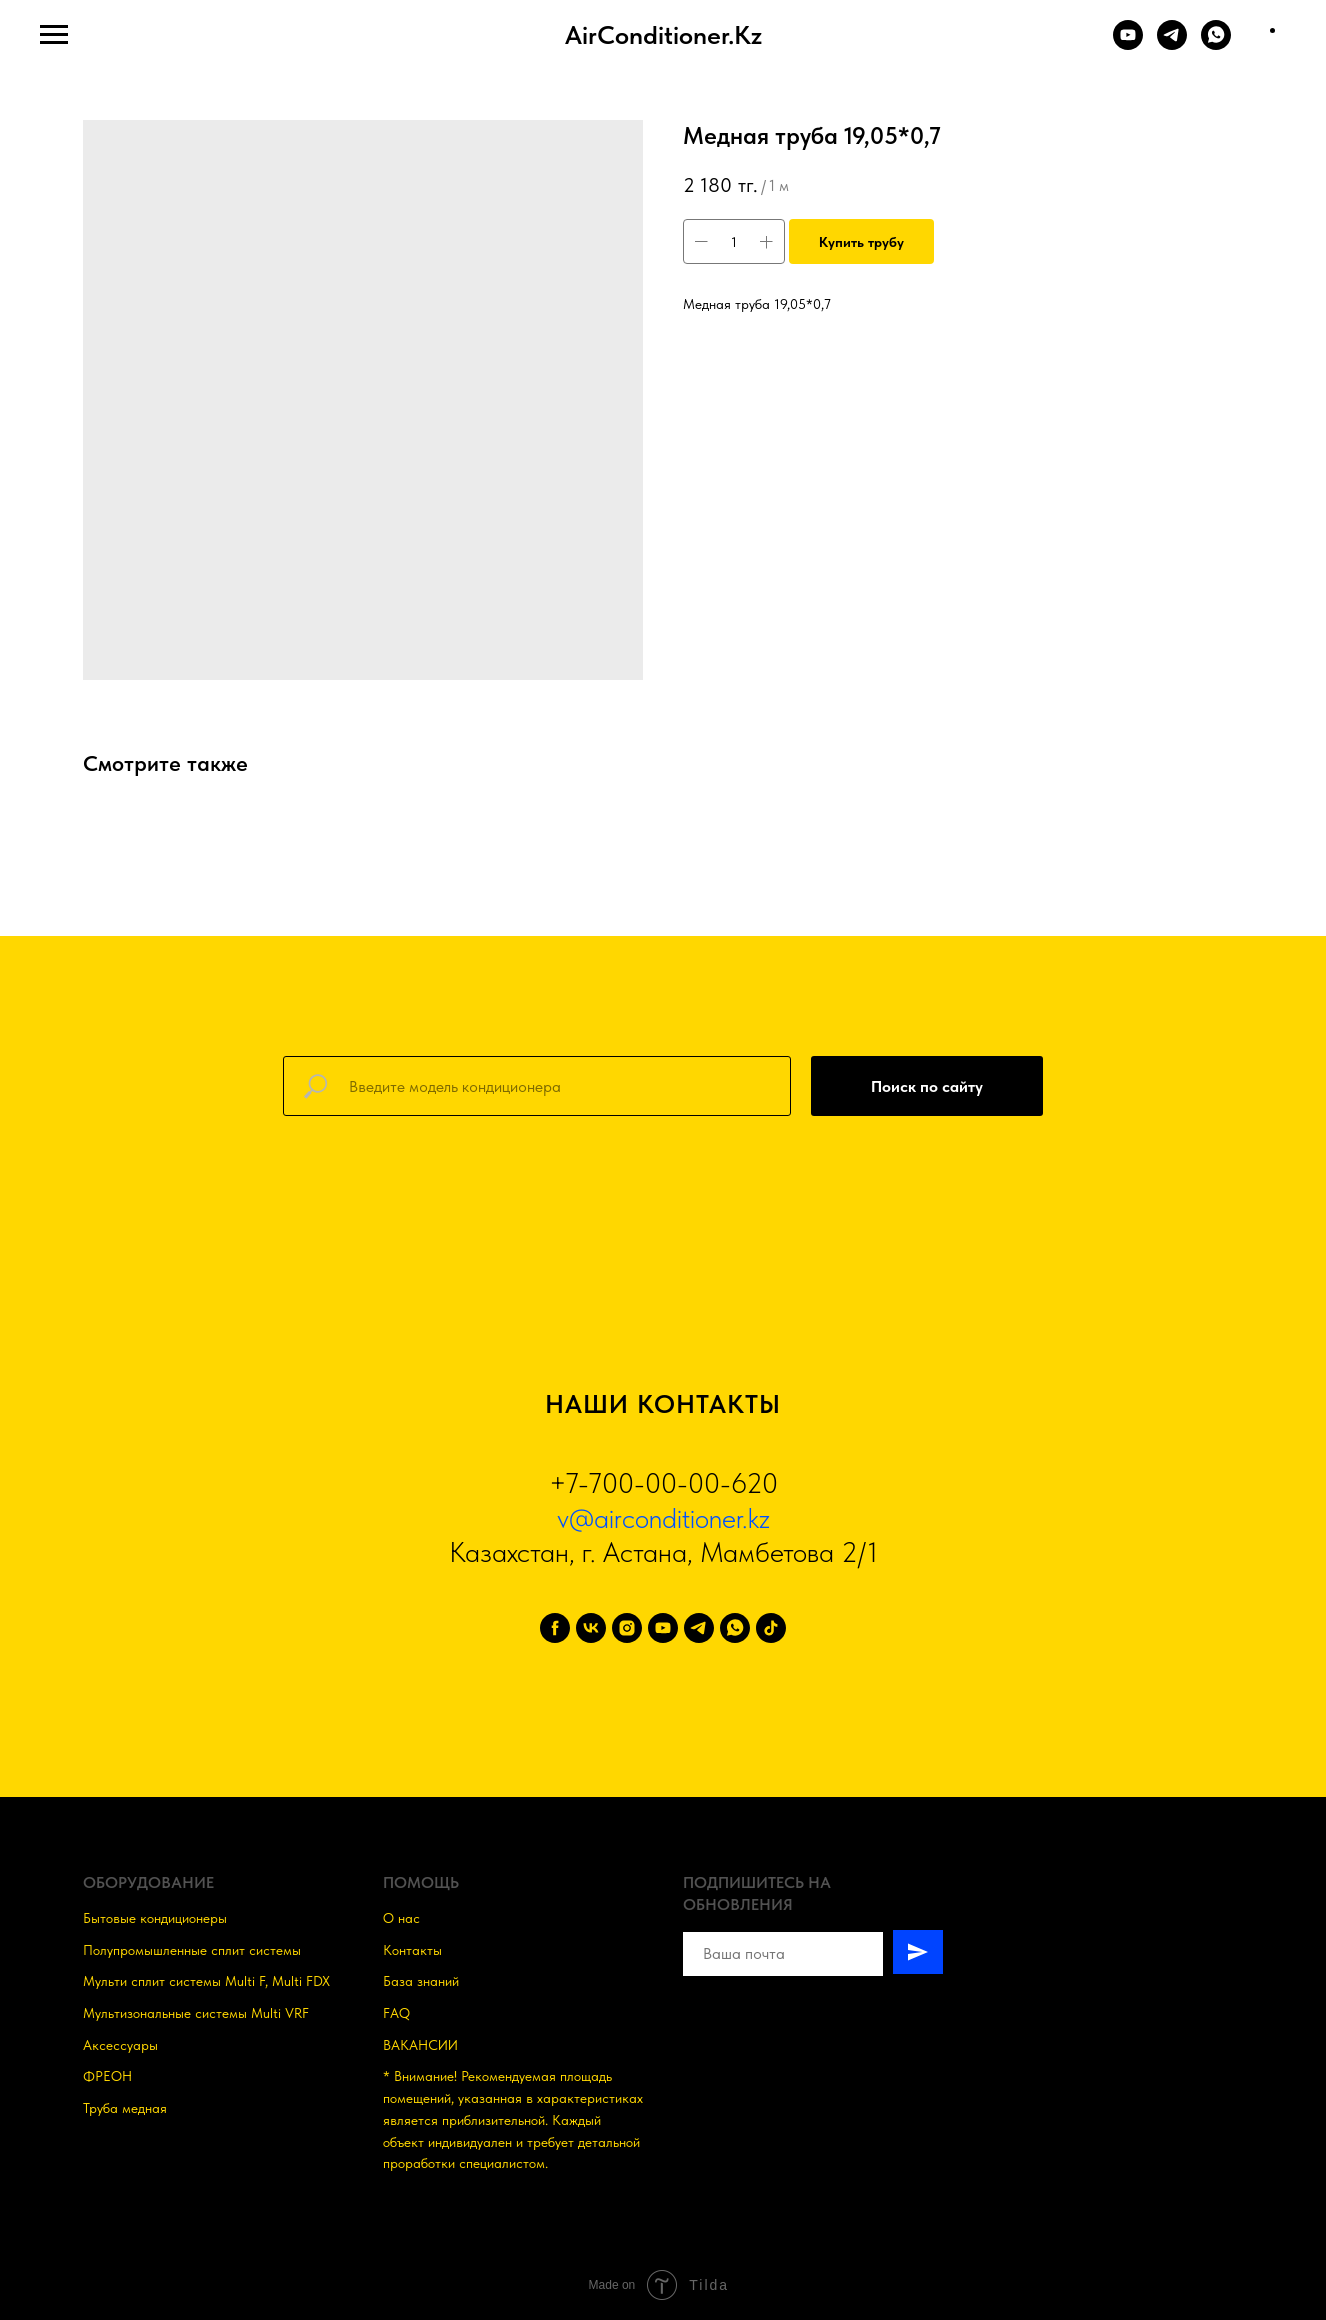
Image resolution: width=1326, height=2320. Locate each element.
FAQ (396, 2013)
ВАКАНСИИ (420, 2045)
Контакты (412, 1950)
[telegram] (699, 1628)
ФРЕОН (107, 2076)
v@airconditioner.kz (663, 1518)
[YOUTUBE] (1128, 44)
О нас (401, 1918)
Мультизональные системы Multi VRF (196, 2013)
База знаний (421, 1981)
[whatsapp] (735, 1628)
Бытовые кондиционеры (155, 1918)
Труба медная (125, 2108)
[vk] (591, 1628)
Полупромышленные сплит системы (192, 1950)
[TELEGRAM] (1172, 44)
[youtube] (663, 1628)
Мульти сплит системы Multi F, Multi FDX (206, 1981)
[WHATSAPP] (1216, 44)
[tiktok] (771, 1628)
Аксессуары (120, 2045)
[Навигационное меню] (54, 35)
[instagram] (627, 1628)
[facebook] (555, 1628)
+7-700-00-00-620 (663, 1483)
